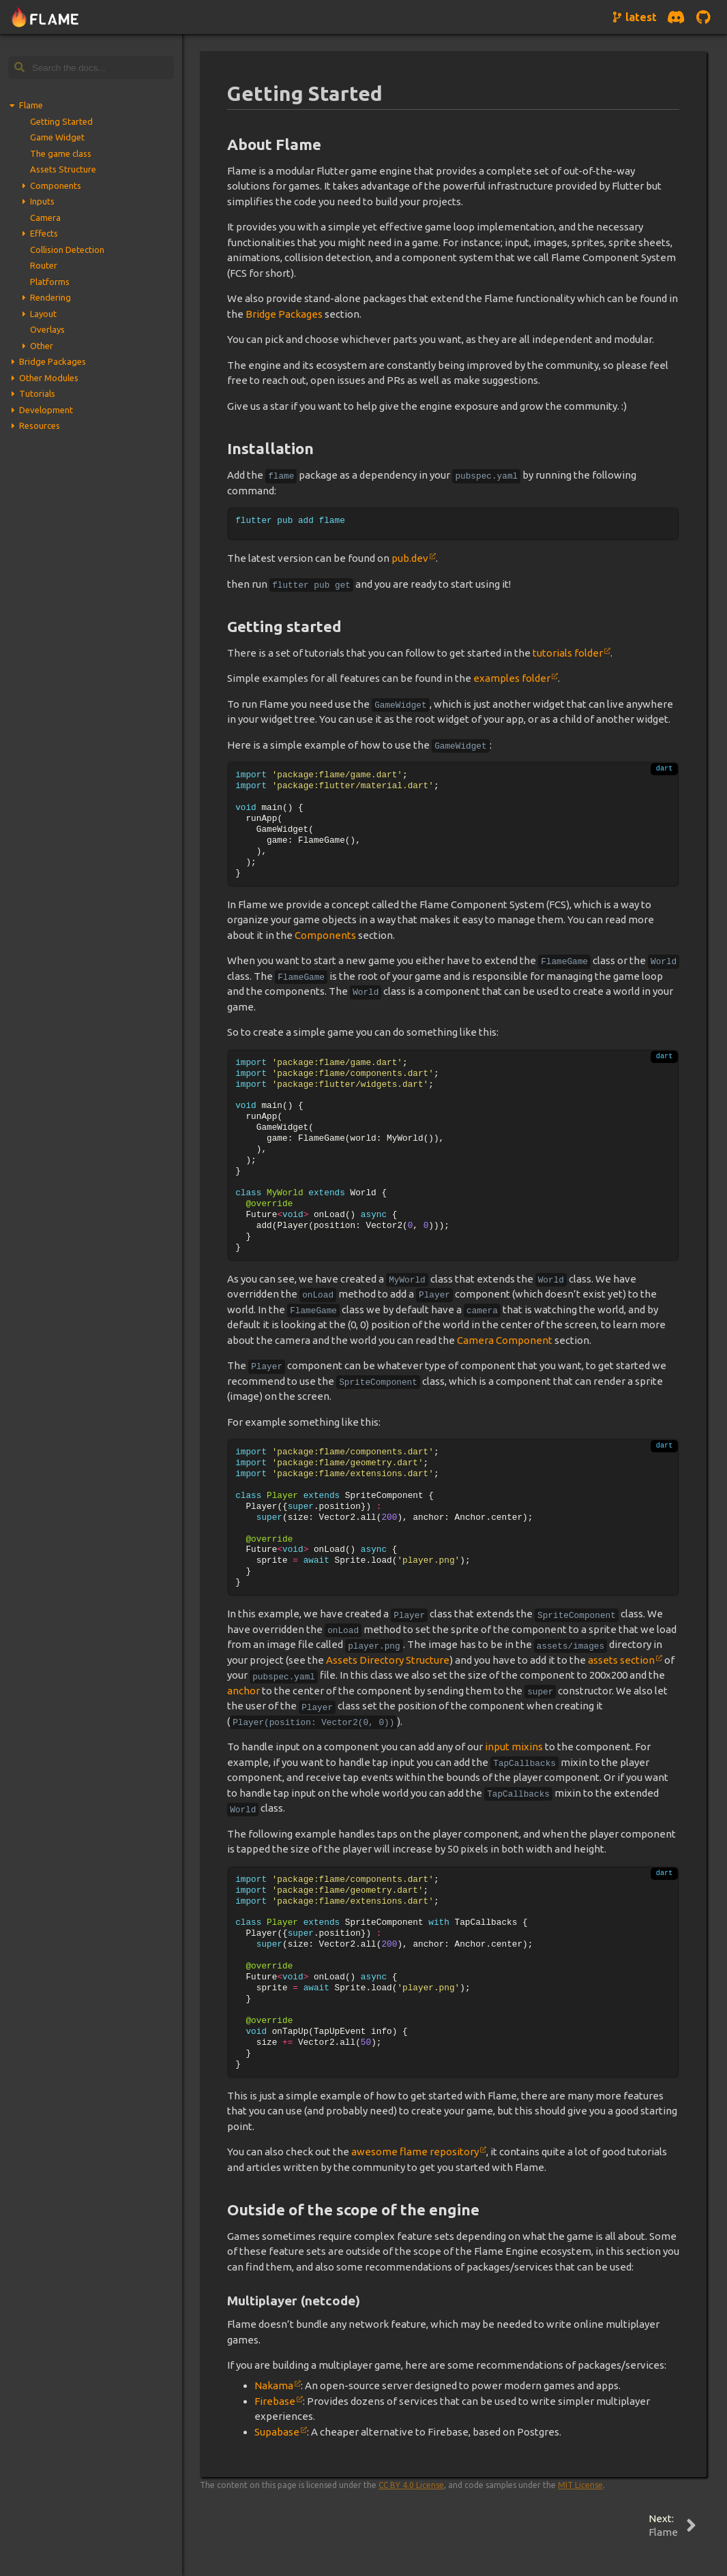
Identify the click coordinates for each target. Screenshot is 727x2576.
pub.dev (409, 558)
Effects (44, 233)
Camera (45, 217)
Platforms (50, 281)
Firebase (274, 2401)
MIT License (580, 2485)
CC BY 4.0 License (411, 2485)
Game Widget (57, 137)
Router (43, 265)
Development (46, 410)
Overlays (47, 329)
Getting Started (61, 121)
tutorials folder (568, 653)
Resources (39, 425)
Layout (43, 313)
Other (41, 345)
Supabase (276, 2432)
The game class (60, 153)
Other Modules (48, 378)
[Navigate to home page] (45, 17)
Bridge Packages (52, 361)
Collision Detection (67, 249)
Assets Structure (63, 169)
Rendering (50, 297)
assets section (621, 1660)
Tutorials (37, 393)
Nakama (273, 2385)
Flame (31, 105)
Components (55, 185)
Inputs (42, 201)
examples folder (511, 678)
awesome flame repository (415, 2151)
